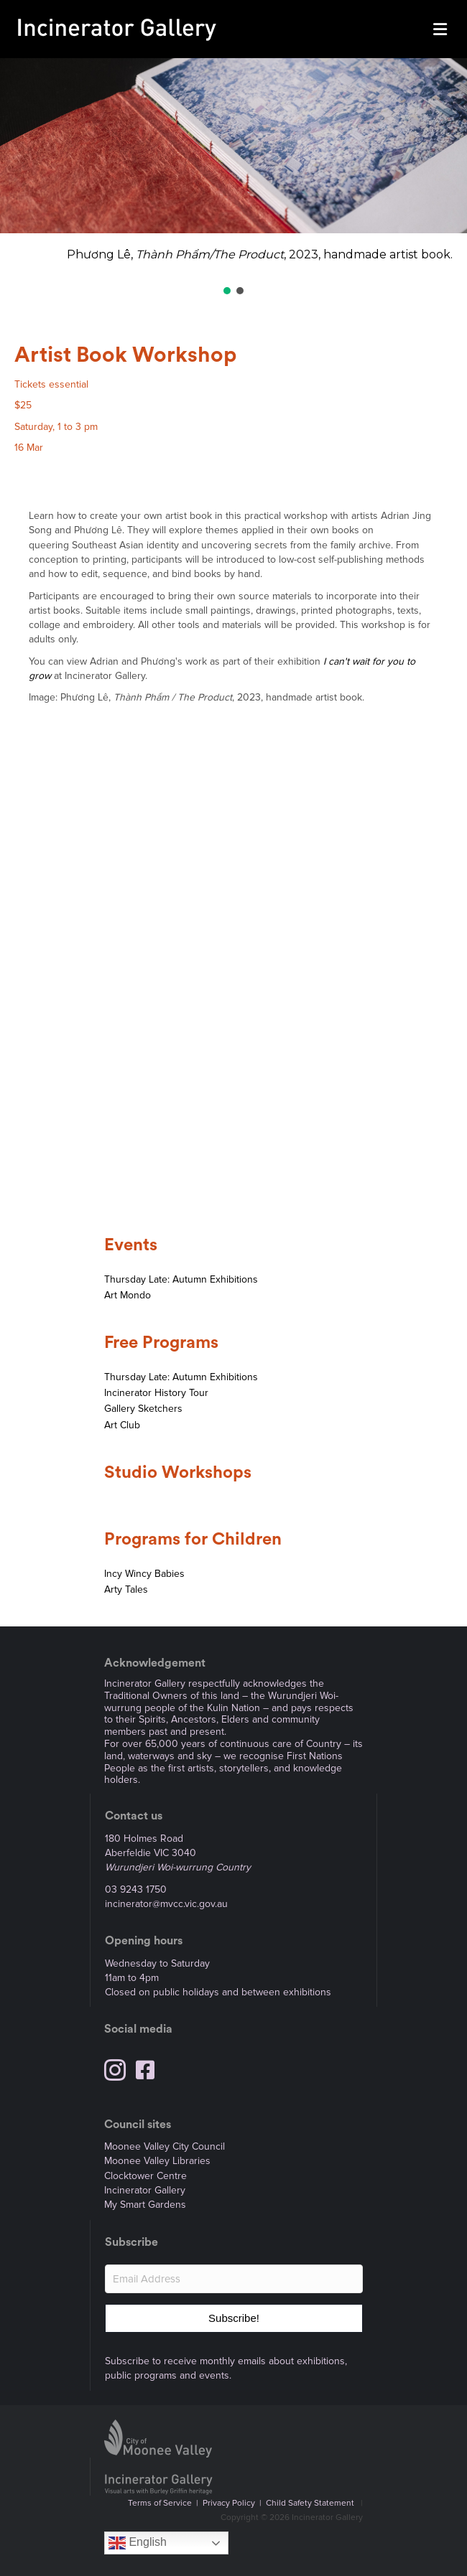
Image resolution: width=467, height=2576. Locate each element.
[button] (227, 290)
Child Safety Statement (310, 2503)
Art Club (122, 1425)
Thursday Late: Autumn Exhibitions (181, 1279)
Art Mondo (127, 1295)
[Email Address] (234, 2278)
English (137, 2543)
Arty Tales (126, 1589)
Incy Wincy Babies (144, 1574)
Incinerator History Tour (156, 1393)
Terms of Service (160, 2503)
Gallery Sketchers (143, 1408)
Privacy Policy (229, 2503)
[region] (233, 177)
